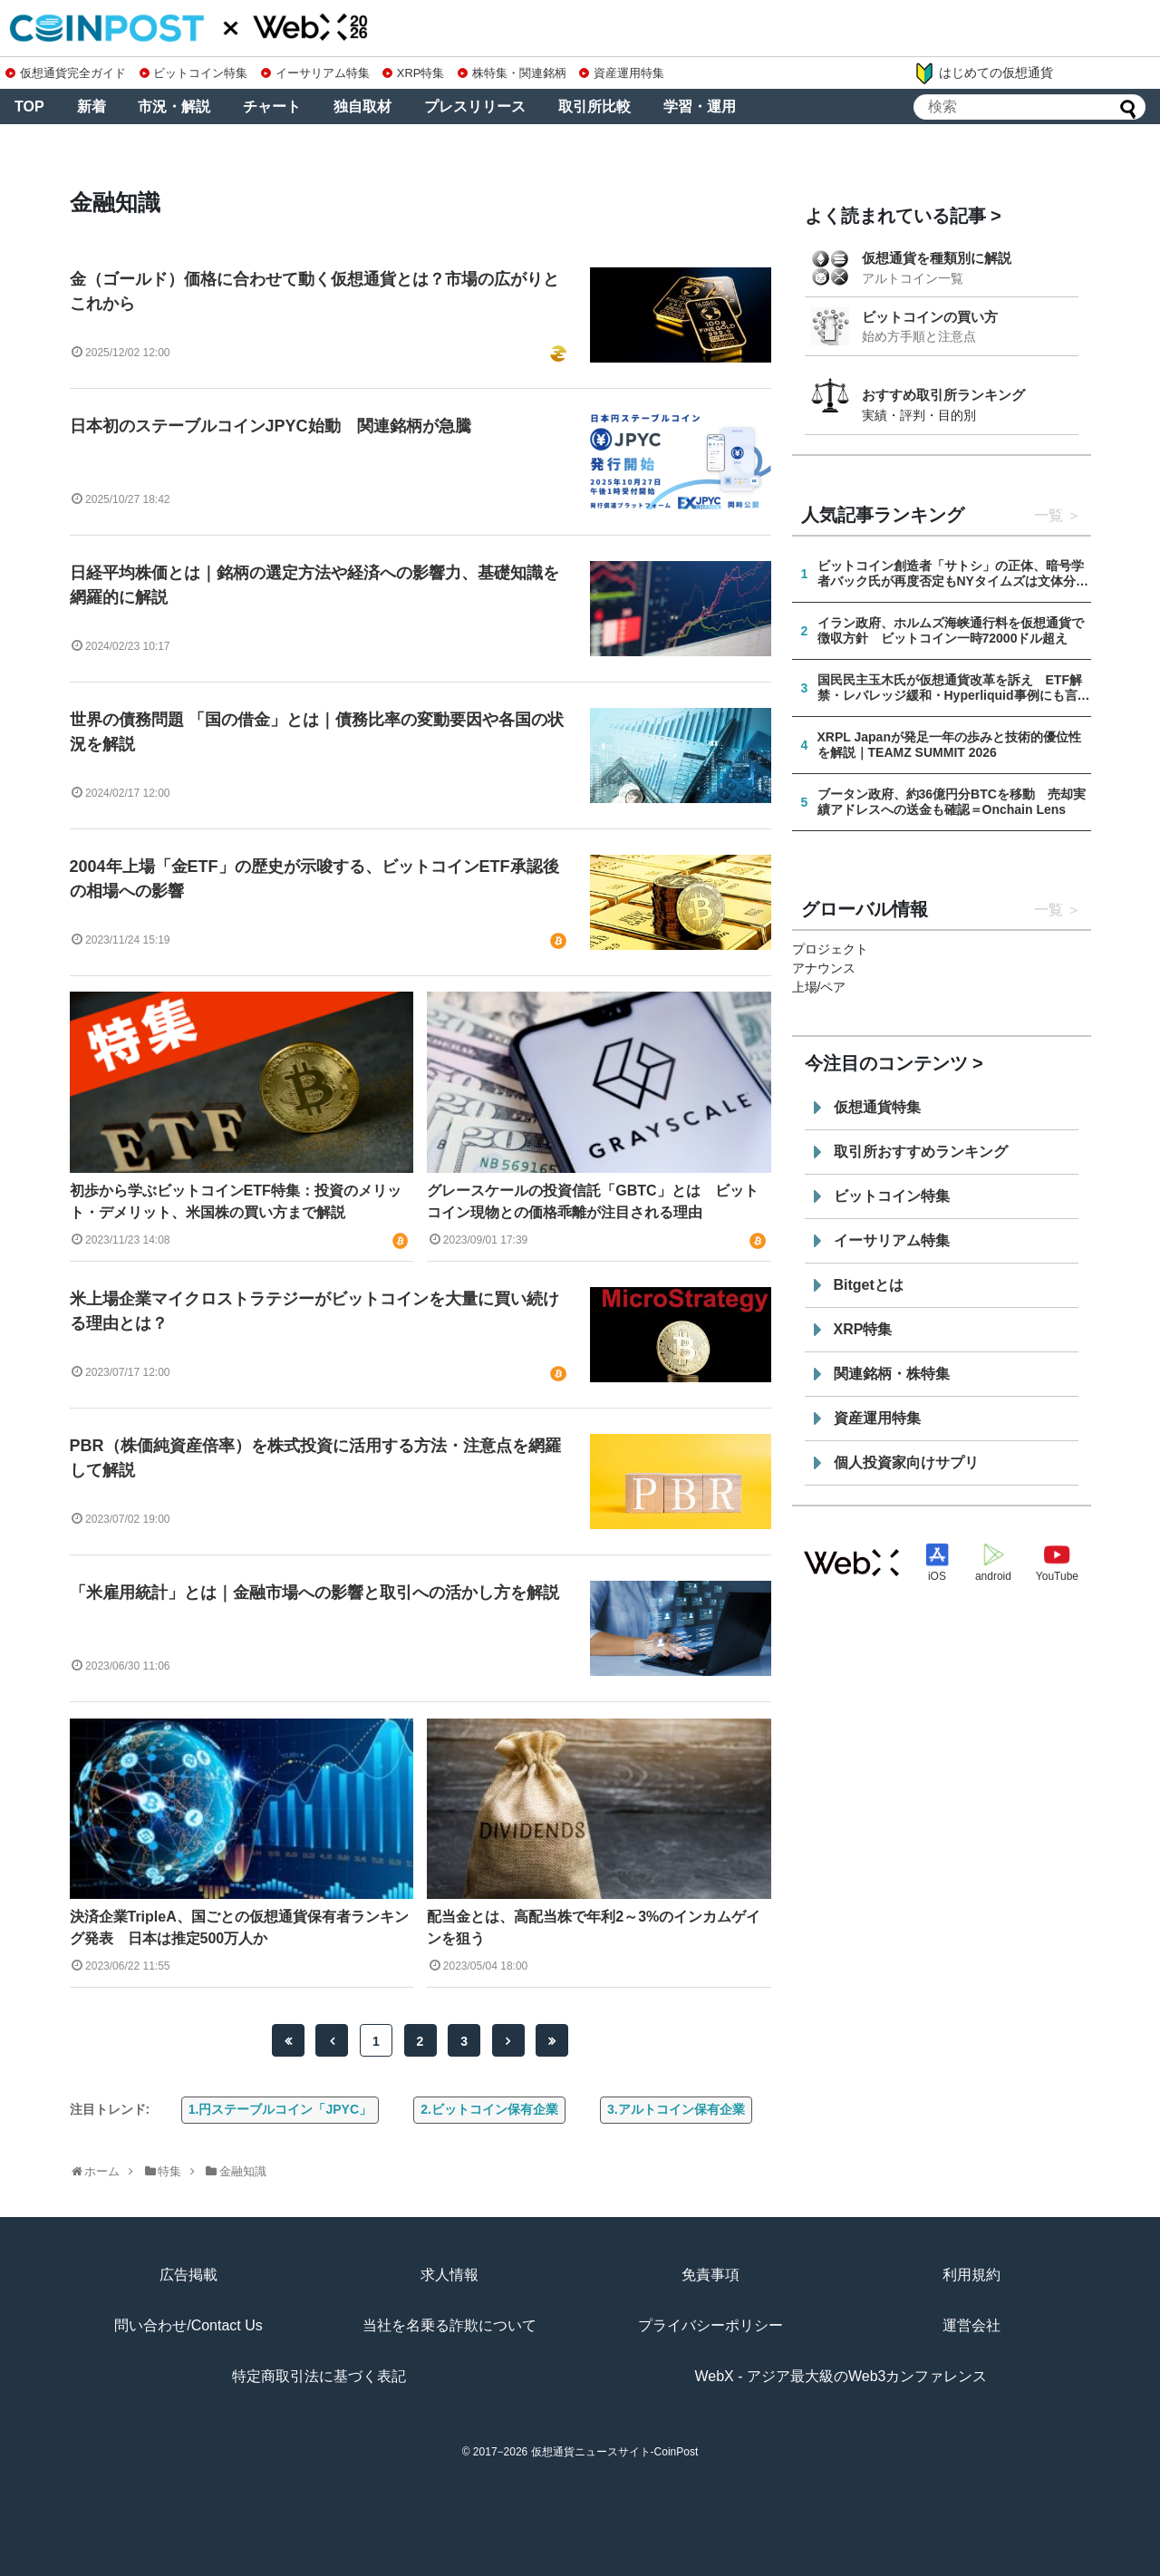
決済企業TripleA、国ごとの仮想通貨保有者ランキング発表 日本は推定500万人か (239, 1927)
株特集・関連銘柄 (512, 73)
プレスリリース (475, 106)
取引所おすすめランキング (921, 1151)
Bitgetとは (869, 1285)
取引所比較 (594, 106)
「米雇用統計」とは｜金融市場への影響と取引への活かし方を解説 (314, 1592)
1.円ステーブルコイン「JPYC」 (280, 2109)
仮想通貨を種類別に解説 (936, 258)
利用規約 (971, 2274)
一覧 (1048, 515)
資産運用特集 (621, 73)
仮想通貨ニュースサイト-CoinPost (615, 2451)
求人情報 (449, 2274)
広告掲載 (189, 2274)
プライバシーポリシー (710, 2325)
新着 (91, 106)
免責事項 (711, 2274)
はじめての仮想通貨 (983, 73)
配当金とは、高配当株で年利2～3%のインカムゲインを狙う (593, 1927)
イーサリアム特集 (315, 73)
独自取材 (363, 106)
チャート (272, 106)
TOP (29, 106)
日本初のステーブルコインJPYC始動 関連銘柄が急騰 (270, 426)
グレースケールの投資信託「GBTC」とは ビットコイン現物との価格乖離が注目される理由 (592, 1201)
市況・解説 (174, 106)
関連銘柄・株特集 (892, 1373)
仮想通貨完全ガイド (65, 73)
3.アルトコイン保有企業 (676, 2109)
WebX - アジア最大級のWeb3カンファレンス (840, 2376)
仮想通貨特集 (877, 1107)
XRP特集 (413, 73)
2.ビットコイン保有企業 (489, 2109)
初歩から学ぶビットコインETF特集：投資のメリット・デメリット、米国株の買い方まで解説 (235, 1201)
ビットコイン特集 (194, 73)
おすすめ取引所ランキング (943, 394)
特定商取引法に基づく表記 (319, 2376)
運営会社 (971, 2325)
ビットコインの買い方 (930, 316)
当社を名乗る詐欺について (449, 2325)
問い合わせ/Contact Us (188, 2325)
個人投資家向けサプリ (906, 1462)
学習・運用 (699, 106)
